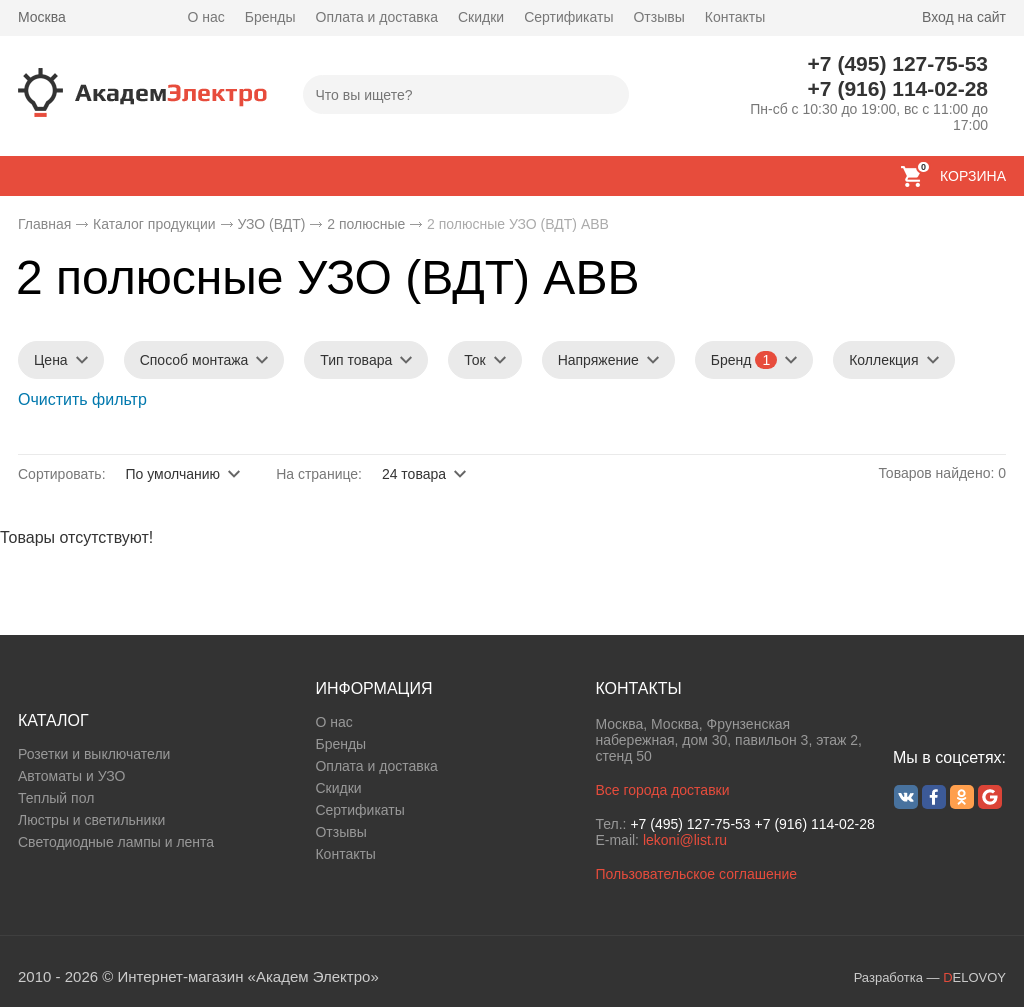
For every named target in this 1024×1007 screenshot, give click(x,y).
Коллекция (883, 360)
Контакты (735, 17)
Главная (44, 224)
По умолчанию (172, 474)
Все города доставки (662, 790)
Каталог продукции (154, 224)
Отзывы (658, 17)
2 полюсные (366, 224)
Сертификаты (568, 17)
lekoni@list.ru (685, 840)
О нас (206, 17)
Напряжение (598, 360)
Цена (51, 360)
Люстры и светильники (91, 820)
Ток (474, 360)
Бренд (744, 360)
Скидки (481, 17)
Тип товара (356, 360)
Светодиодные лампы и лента (116, 842)
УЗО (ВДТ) (271, 224)
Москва (42, 17)
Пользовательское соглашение (696, 874)
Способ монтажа (194, 360)
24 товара (414, 474)
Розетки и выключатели (94, 754)
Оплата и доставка (377, 17)
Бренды (270, 17)
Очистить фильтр (82, 399)
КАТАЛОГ (53, 720)
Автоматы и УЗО (71, 776)
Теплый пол (56, 798)
